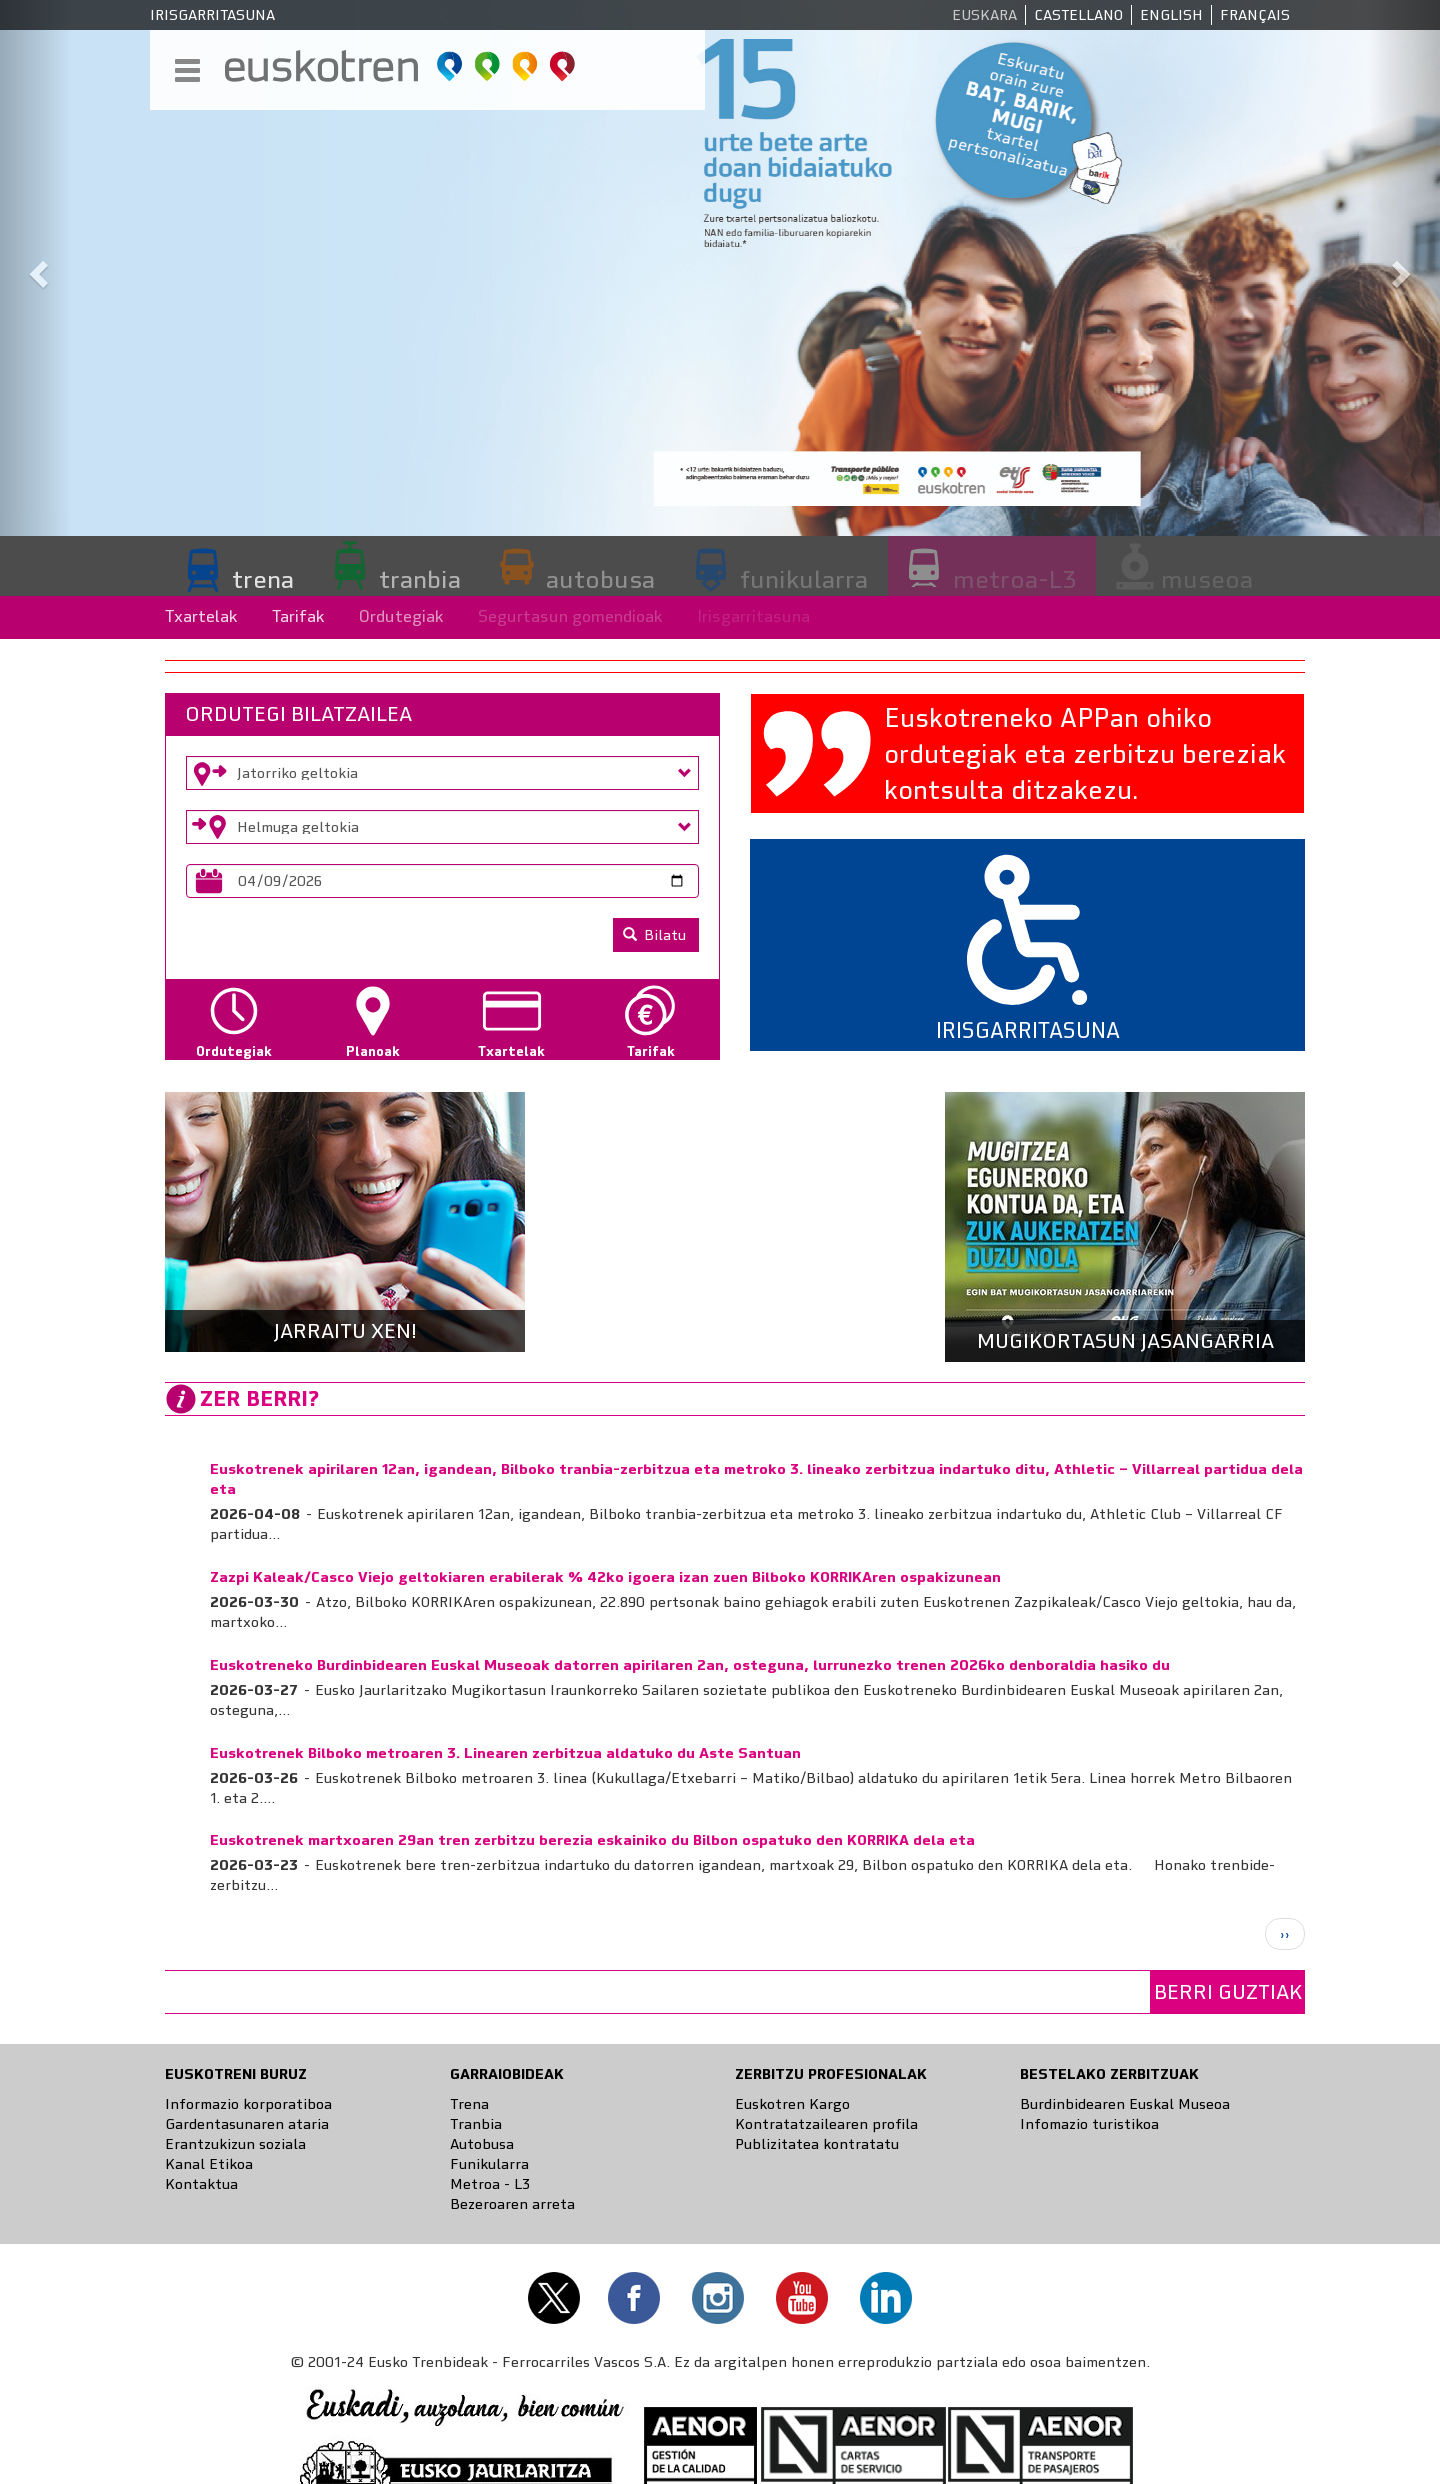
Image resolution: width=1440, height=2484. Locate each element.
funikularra (804, 579)
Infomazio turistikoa (1089, 2124)
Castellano (1078, 15)
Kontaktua (201, 2184)
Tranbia (476, 2124)
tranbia (420, 579)
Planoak (373, 1051)
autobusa (600, 579)
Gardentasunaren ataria (247, 2124)
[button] (36, 268)
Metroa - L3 (490, 2184)
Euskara (984, 15)
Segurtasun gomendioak (570, 616)
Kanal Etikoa (209, 2164)
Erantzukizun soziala (235, 2144)
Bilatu (655, 935)
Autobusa (482, 2144)
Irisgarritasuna (212, 15)
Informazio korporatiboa (248, 2104)
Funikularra (489, 2164)
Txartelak (201, 616)
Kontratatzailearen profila (826, 2124)
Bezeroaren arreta (512, 2204)
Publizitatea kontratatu (817, 2144)
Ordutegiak (401, 616)
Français (1255, 15)
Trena (469, 2104)
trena (263, 579)
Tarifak (298, 616)
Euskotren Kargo (792, 2104)
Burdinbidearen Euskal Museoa (1125, 2104)
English (1171, 15)
